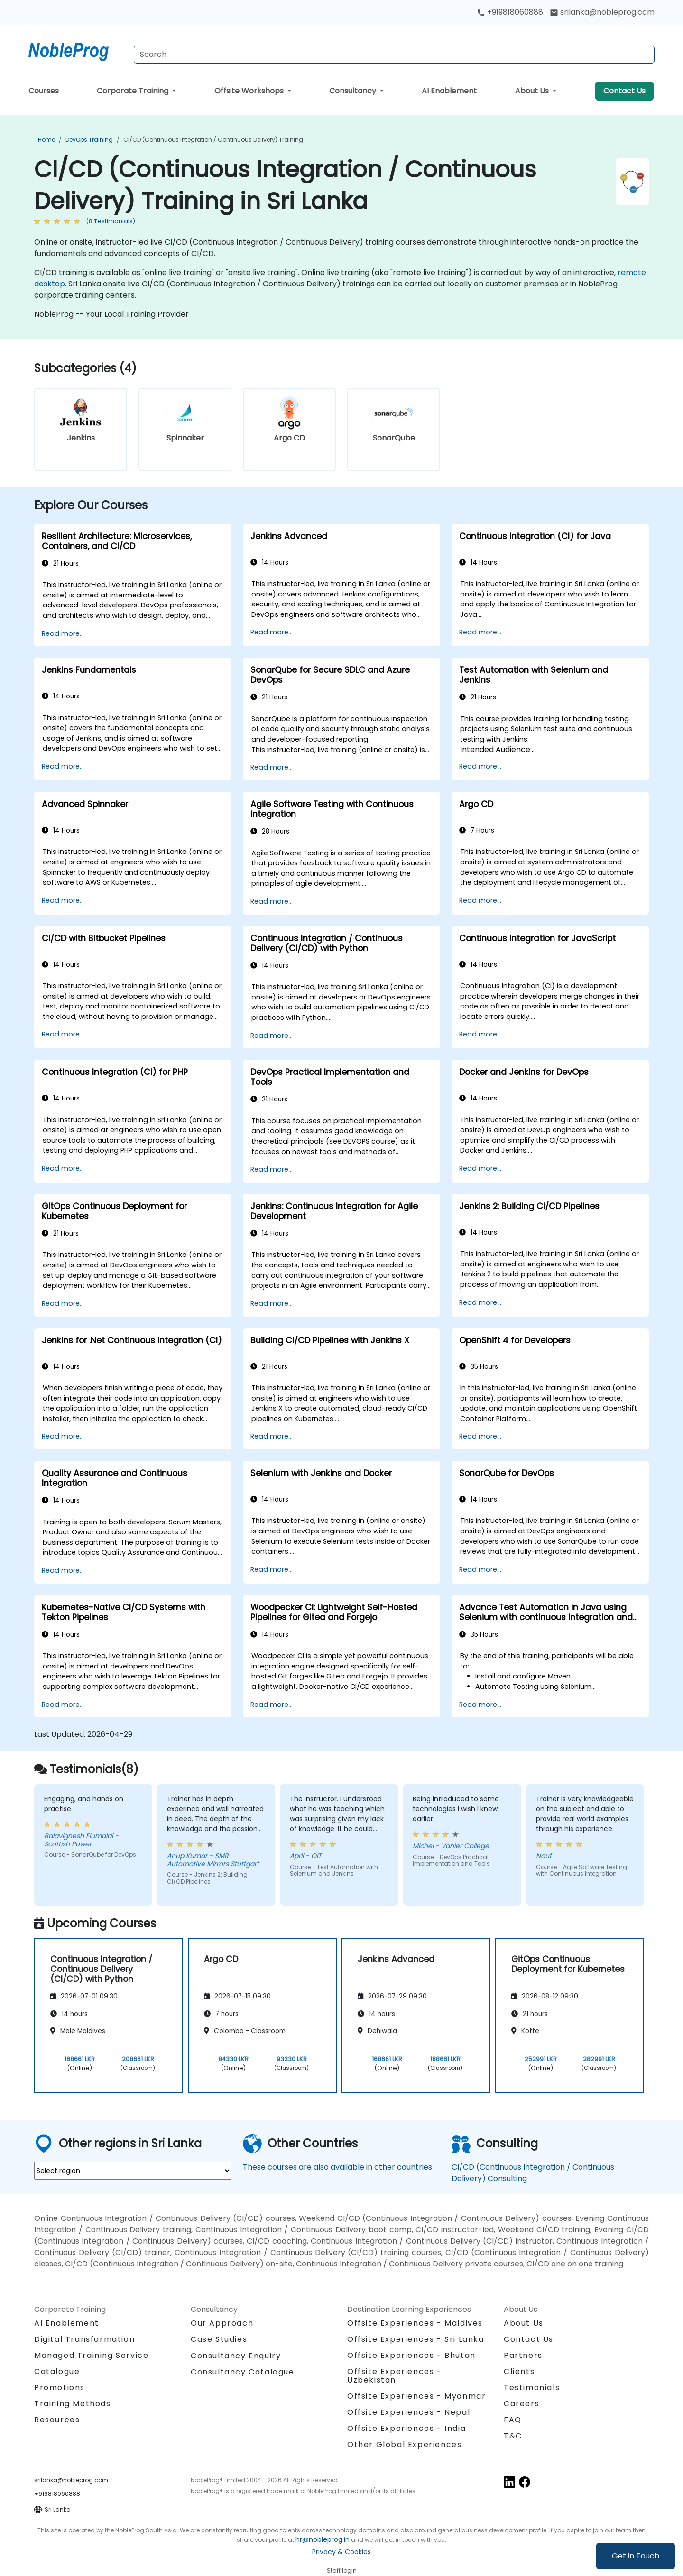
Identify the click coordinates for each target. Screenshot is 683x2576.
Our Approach (222, 2323)
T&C (513, 2435)
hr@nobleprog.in (322, 2539)
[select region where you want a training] (132, 2171)
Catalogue (57, 2371)
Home (46, 140)
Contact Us (624, 90)
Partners (523, 2355)
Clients (519, 2371)
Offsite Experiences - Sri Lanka (415, 2339)
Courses (43, 90)
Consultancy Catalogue (243, 2371)
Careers (521, 2403)
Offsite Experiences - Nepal (408, 2412)
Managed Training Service (91, 2355)
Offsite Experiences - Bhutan (411, 2355)
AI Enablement (449, 90)
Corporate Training (133, 90)
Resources (57, 2419)
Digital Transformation (84, 2339)
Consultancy (353, 90)
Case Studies (219, 2339)
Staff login (342, 2571)
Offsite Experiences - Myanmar (416, 2396)
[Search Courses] (394, 55)
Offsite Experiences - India (406, 2428)
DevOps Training (89, 140)
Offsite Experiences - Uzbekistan (394, 2375)
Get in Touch (635, 2555)
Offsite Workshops (250, 90)
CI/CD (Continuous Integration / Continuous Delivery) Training (213, 140)
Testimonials (532, 2387)
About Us (533, 90)
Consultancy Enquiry (236, 2356)
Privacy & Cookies (341, 2552)
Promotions (59, 2387)
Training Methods (72, 2403)
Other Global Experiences (404, 2444)
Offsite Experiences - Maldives (415, 2323)
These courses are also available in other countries (337, 2167)
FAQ (513, 2419)
